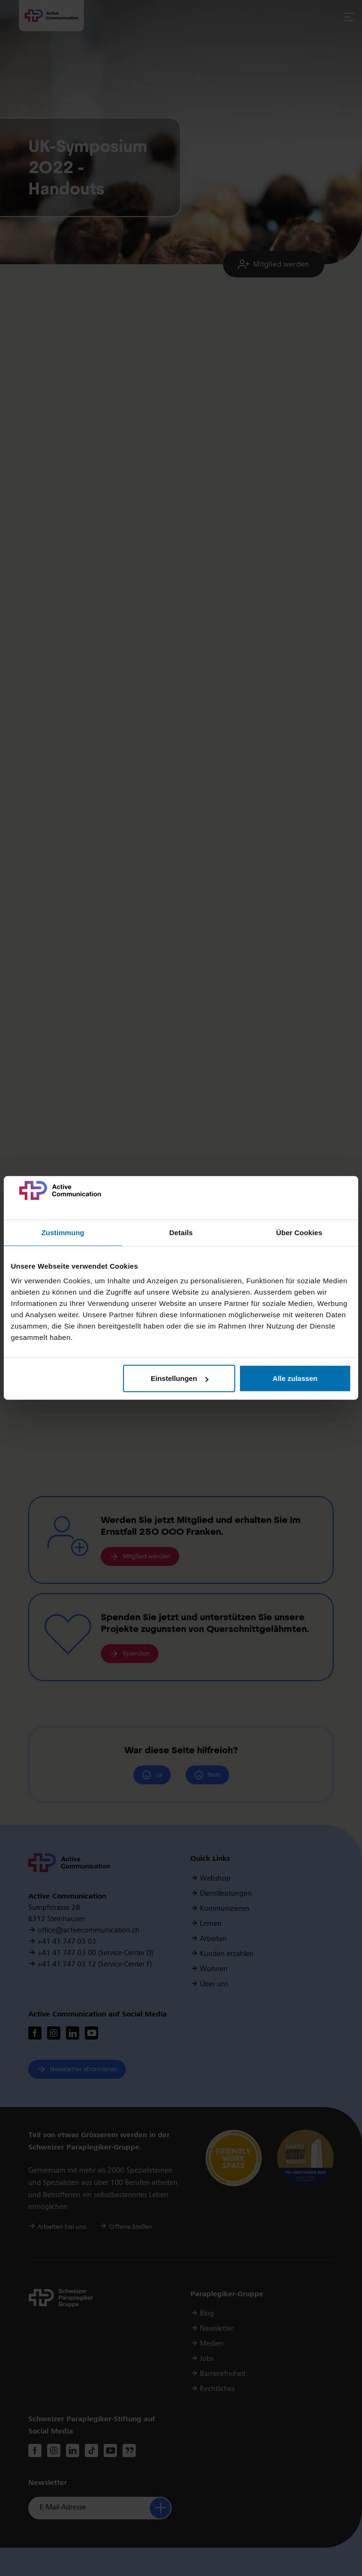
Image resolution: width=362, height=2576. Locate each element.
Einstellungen (179, 1378)
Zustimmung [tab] (62, 1233)
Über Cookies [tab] (299, 1233)
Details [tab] (181, 1233)
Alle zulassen (294, 1378)
